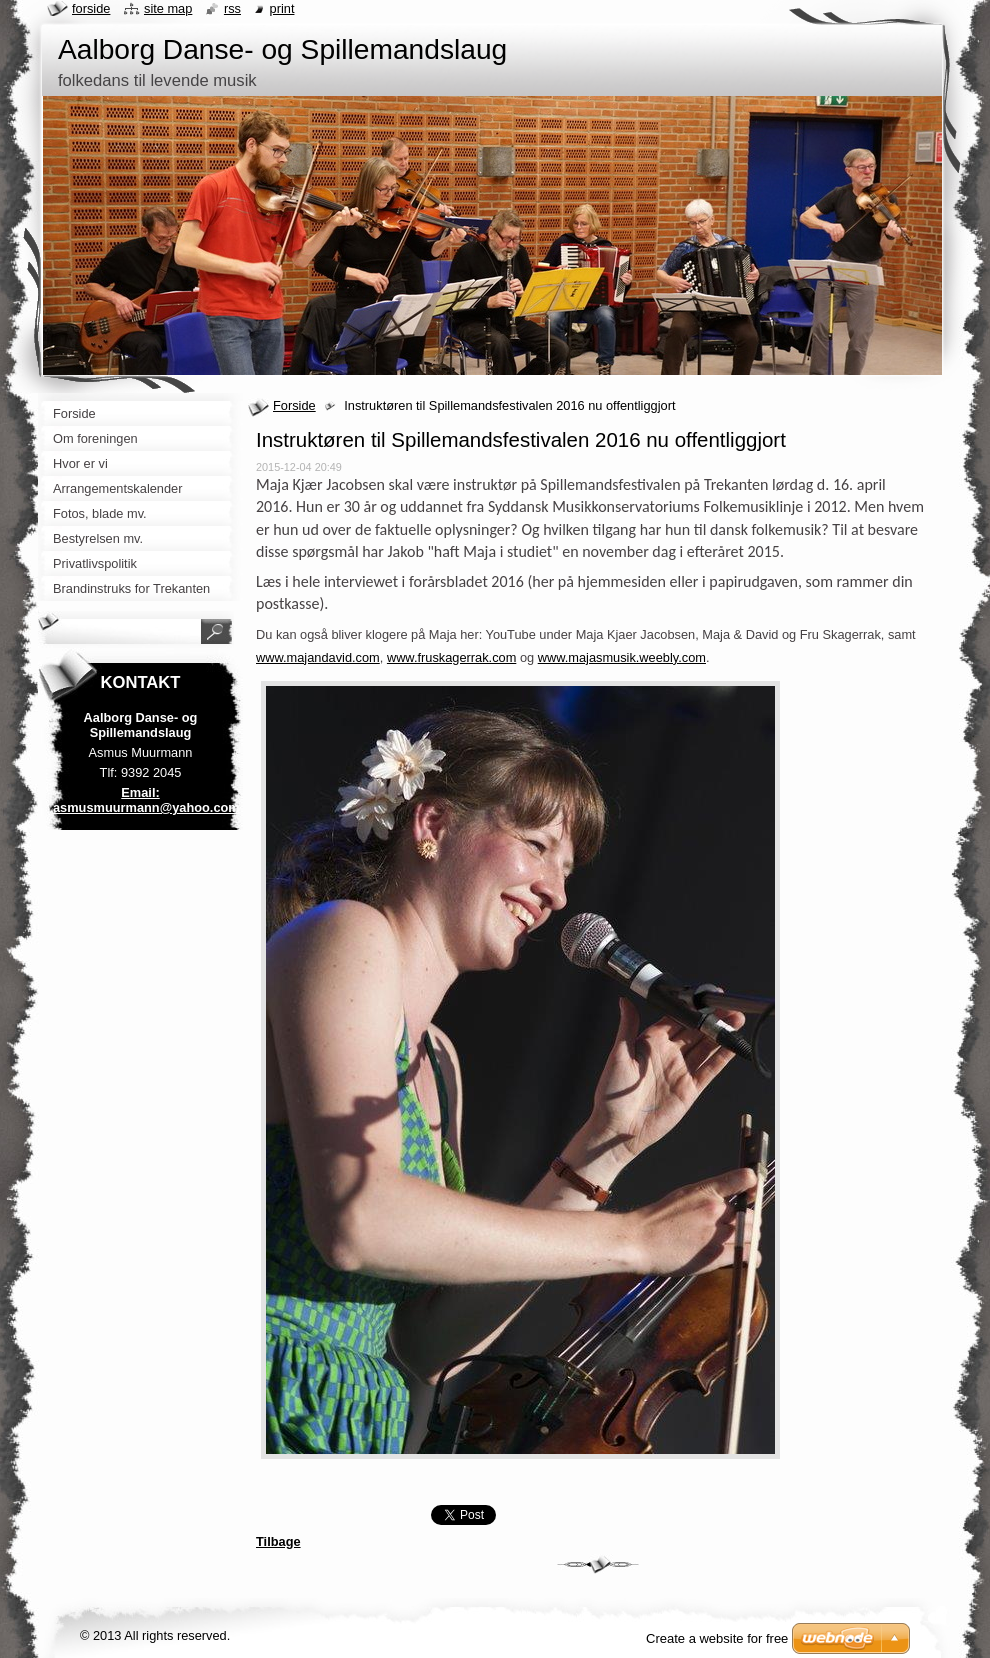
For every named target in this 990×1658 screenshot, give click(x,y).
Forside (294, 405)
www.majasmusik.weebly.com (622, 657)
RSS (232, 8)
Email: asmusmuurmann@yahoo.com (146, 800)
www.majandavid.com (318, 657)
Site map (168, 8)
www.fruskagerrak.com (451, 657)
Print (282, 8)
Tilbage (278, 1541)
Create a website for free (717, 1638)
